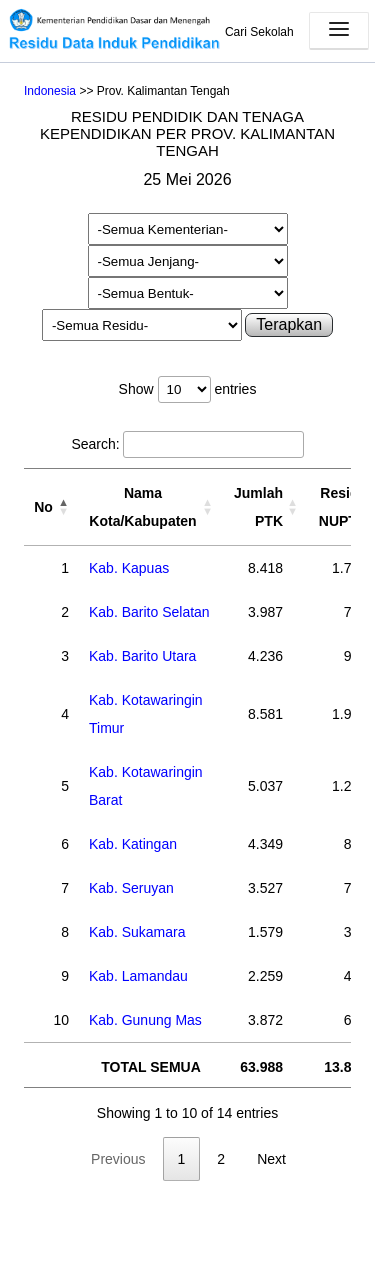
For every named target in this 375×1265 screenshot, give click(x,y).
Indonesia (50, 91)
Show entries (188, 389)
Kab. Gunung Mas (145, 1020)
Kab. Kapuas (129, 568)
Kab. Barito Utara (142, 656)
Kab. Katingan (133, 844)
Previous (118, 1159)
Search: (187, 444)
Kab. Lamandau (138, 976)
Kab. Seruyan (131, 888)
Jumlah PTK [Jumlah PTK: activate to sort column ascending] (258, 507)
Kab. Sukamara (137, 932)
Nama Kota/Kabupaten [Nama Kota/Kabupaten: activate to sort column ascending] (142, 507)
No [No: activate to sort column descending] (43, 507)
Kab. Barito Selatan (149, 612)
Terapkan (289, 324)
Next (271, 1159)
